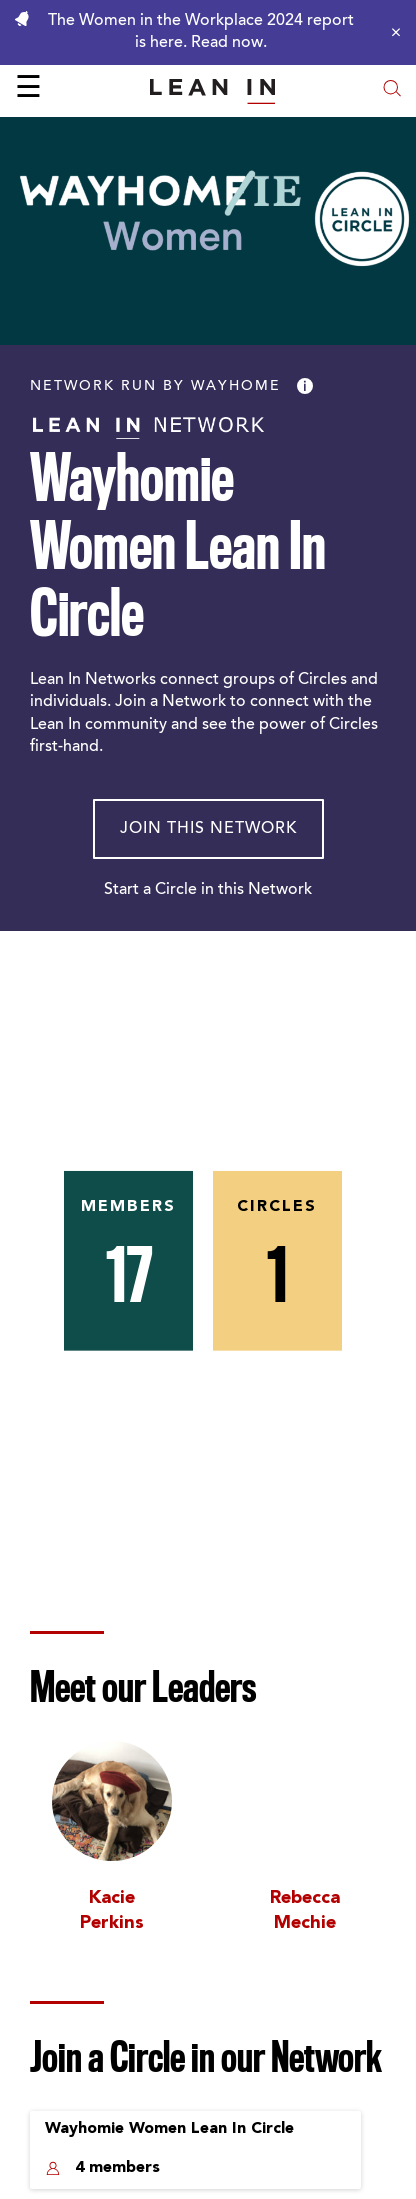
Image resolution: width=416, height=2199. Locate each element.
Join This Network (208, 829)
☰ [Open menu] (28, 90)
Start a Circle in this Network (208, 890)
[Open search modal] (392, 90)
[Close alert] (391, 32)
